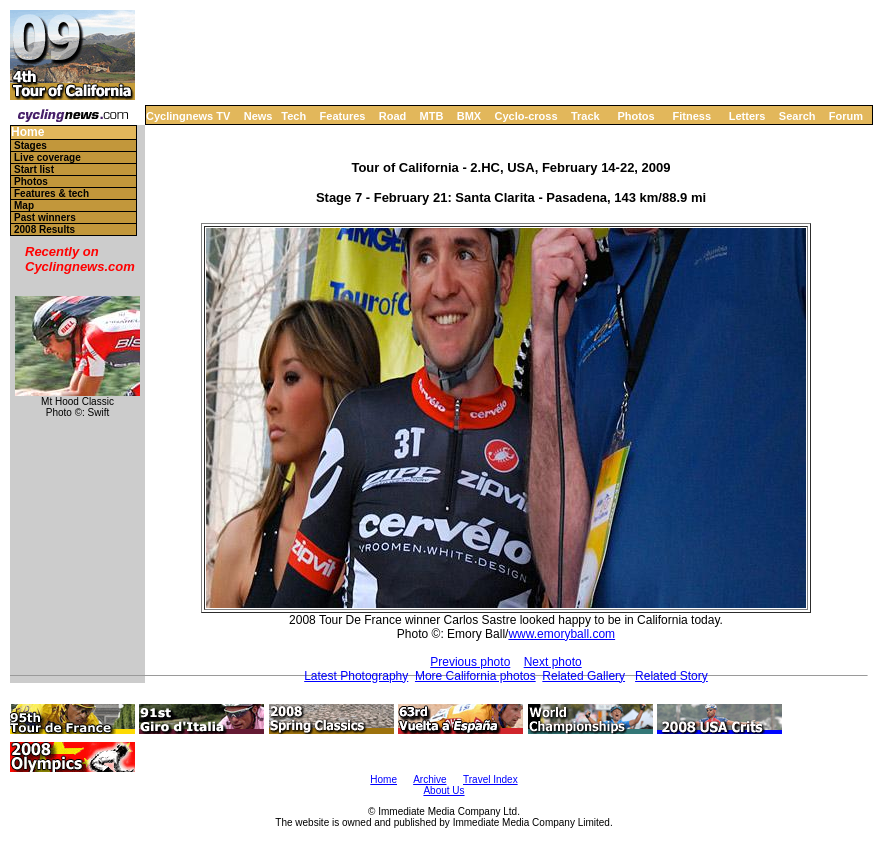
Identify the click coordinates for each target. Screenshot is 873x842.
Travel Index (490, 779)
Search (797, 116)
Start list (34, 169)
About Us (443, 790)
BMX (469, 116)
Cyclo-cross (526, 116)
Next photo (553, 662)
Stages (30, 145)
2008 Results (44, 229)
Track (585, 116)
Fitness (691, 116)
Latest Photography (356, 676)
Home (27, 132)
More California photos (475, 676)
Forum (846, 116)
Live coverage (47, 157)
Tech (293, 116)
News (258, 116)
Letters (747, 116)
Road (393, 116)
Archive (429, 779)
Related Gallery (583, 676)
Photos (635, 116)
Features (343, 116)
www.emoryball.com (561, 634)
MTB (432, 116)
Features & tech (51, 193)
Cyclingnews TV (188, 116)
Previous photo (470, 662)
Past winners (45, 217)
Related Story (671, 676)
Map (24, 205)
